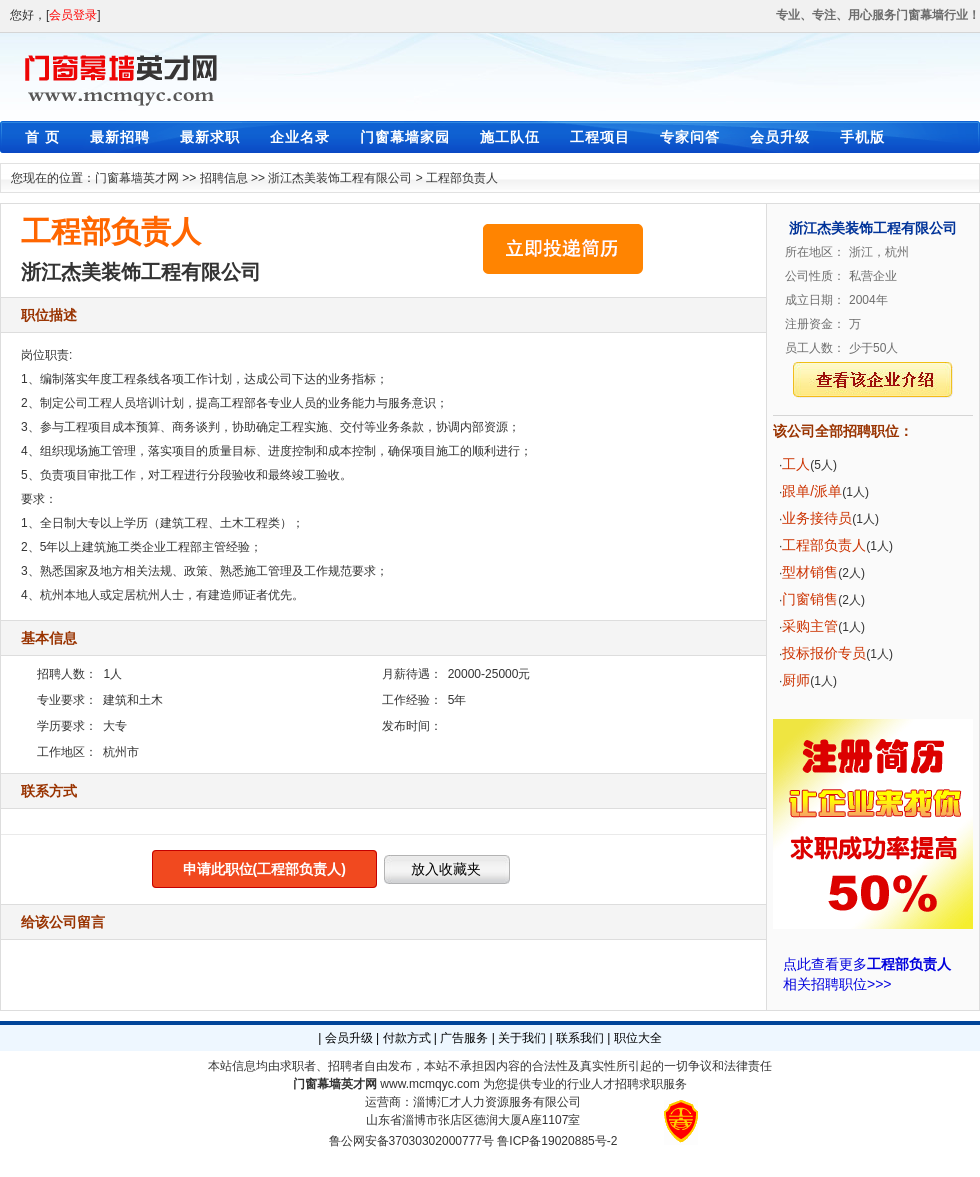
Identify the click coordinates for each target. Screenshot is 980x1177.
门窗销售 (810, 599)
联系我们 (580, 1038)
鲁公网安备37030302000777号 (411, 1141)
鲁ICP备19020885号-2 (557, 1141)
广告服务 (464, 1038)
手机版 (862, 137)
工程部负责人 (462, 178)
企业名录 (300, 137)
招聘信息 (224, 178)
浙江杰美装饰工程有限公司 (340, 178)
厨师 (796, 680)
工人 (796, 464)
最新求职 (210, 137)
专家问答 (690, 137)
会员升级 (780, 137)
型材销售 (810, 572)
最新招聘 (120, 137)
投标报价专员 (824, 653)
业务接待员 (817, 518)
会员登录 (73, 15)
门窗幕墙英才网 (137, 178)
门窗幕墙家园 (405, 137)
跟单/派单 (812, 491)
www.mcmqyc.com (429, 1084)
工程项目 (600, 137)
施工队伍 (510, 137)
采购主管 (810, 626)
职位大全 (638, 1038)
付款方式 (407, 1038)
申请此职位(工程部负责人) (264, 869)
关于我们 (522, 1038)
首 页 (42, 137)
